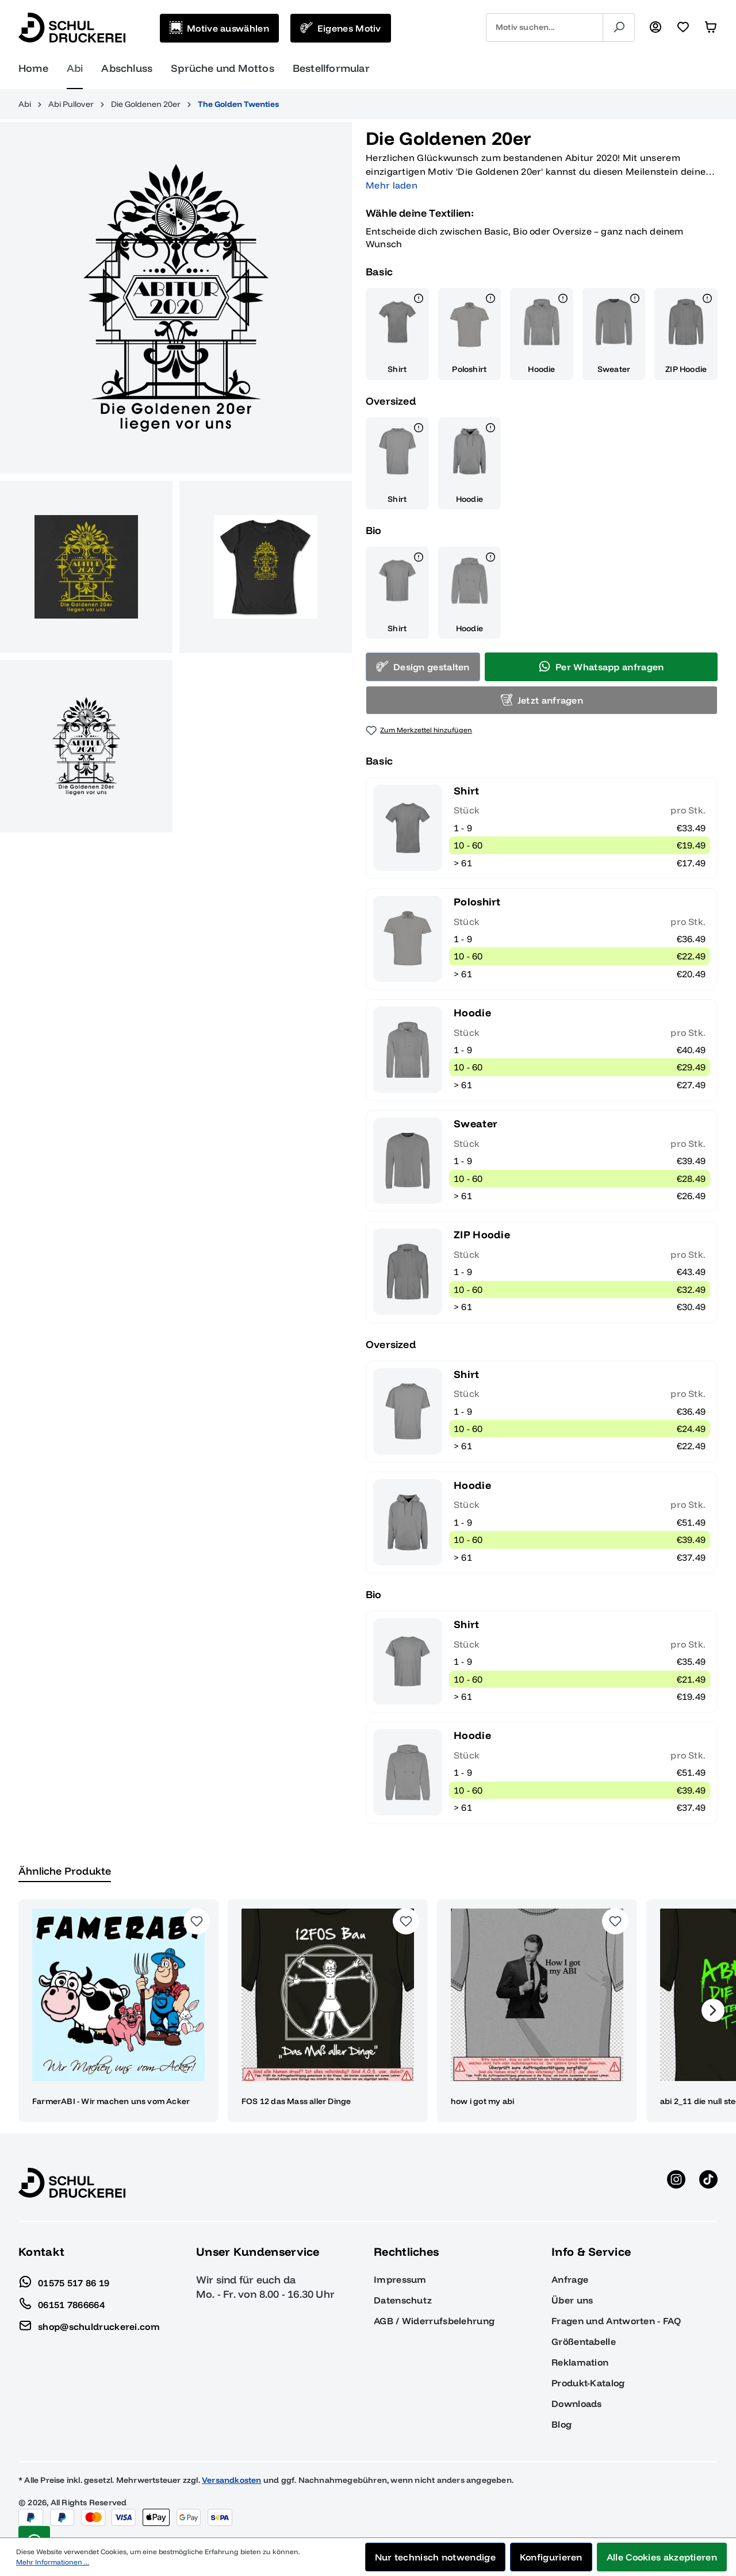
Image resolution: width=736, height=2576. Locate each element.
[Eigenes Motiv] (340, 28)
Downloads (576, 2403)
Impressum (400, 2279)
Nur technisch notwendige (435, 2557)
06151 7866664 (61, 2301)
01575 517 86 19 (64, 2279)
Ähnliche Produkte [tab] (64, 1871)
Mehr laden (391, 185)
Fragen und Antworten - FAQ (616, 2321)
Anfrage (569, 2279)
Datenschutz (403, 2300)
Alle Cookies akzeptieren (662, 2557)
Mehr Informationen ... (52, 2562)
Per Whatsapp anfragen (601, 666)
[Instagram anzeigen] (676, 2183)
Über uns (572, 2300)
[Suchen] (619, 27)
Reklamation (579, 2362)
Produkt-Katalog (588, 2383)
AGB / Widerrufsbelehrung (434, 2321)
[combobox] (544, 27)
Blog (561, 2424)
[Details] (418, 300)
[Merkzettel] (683, 27)
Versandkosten (232, 2480)
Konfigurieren (551, 2557)
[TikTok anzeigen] (708, 2183)
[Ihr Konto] (655, 27)
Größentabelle (583, 2341)
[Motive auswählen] (219, 28)
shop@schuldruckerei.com (89, 2323)
